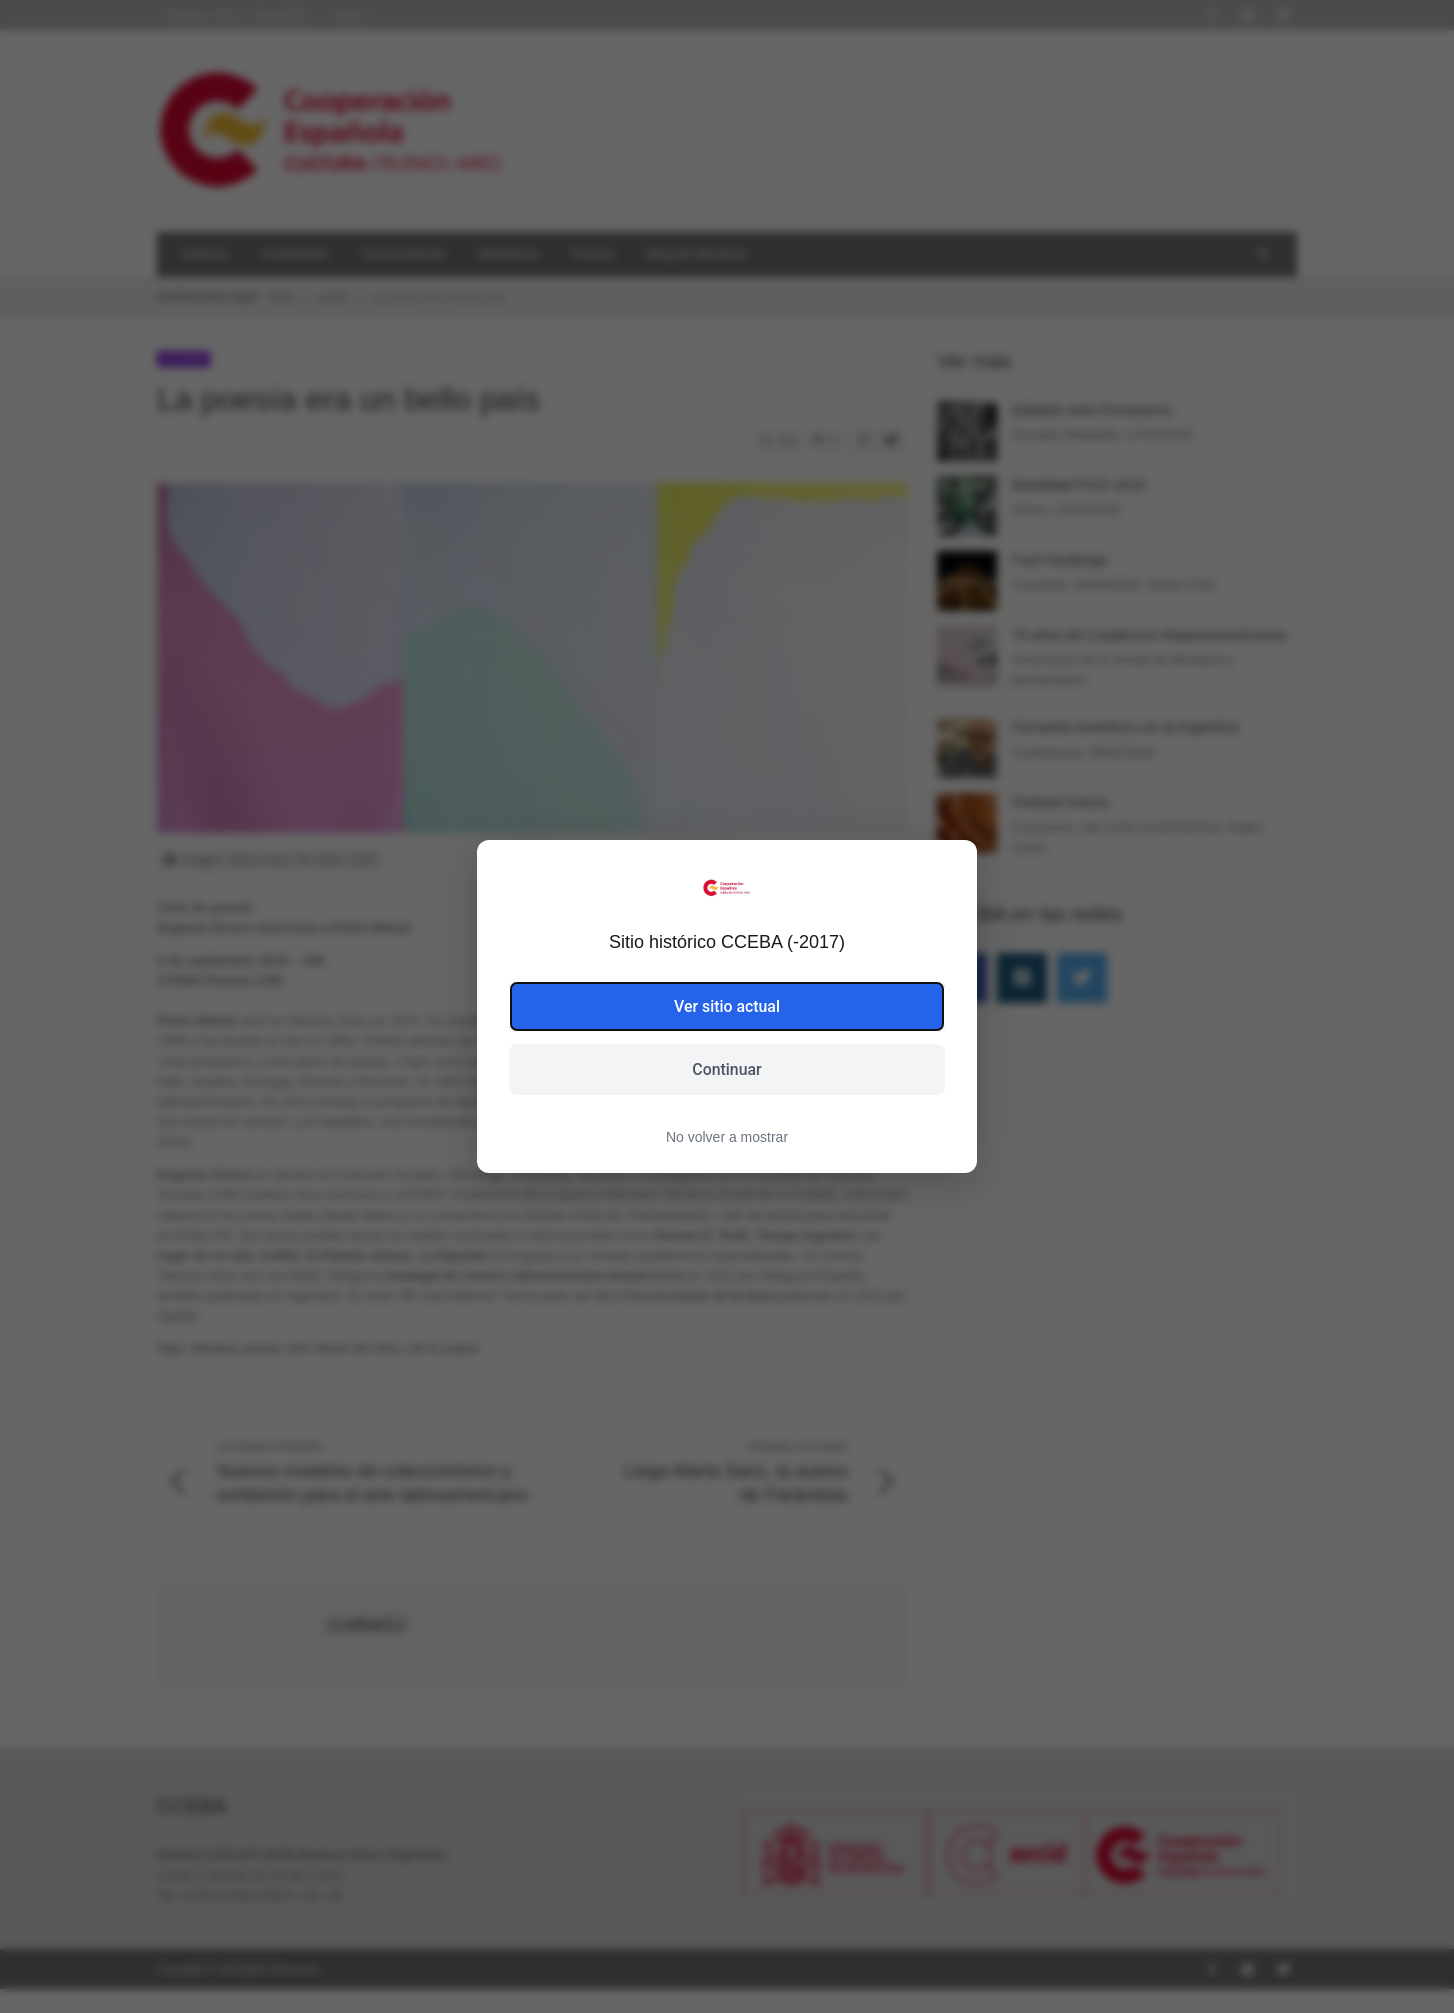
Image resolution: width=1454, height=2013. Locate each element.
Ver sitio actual (727, 1005)
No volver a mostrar (727, 1138)
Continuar (727, 1069)
